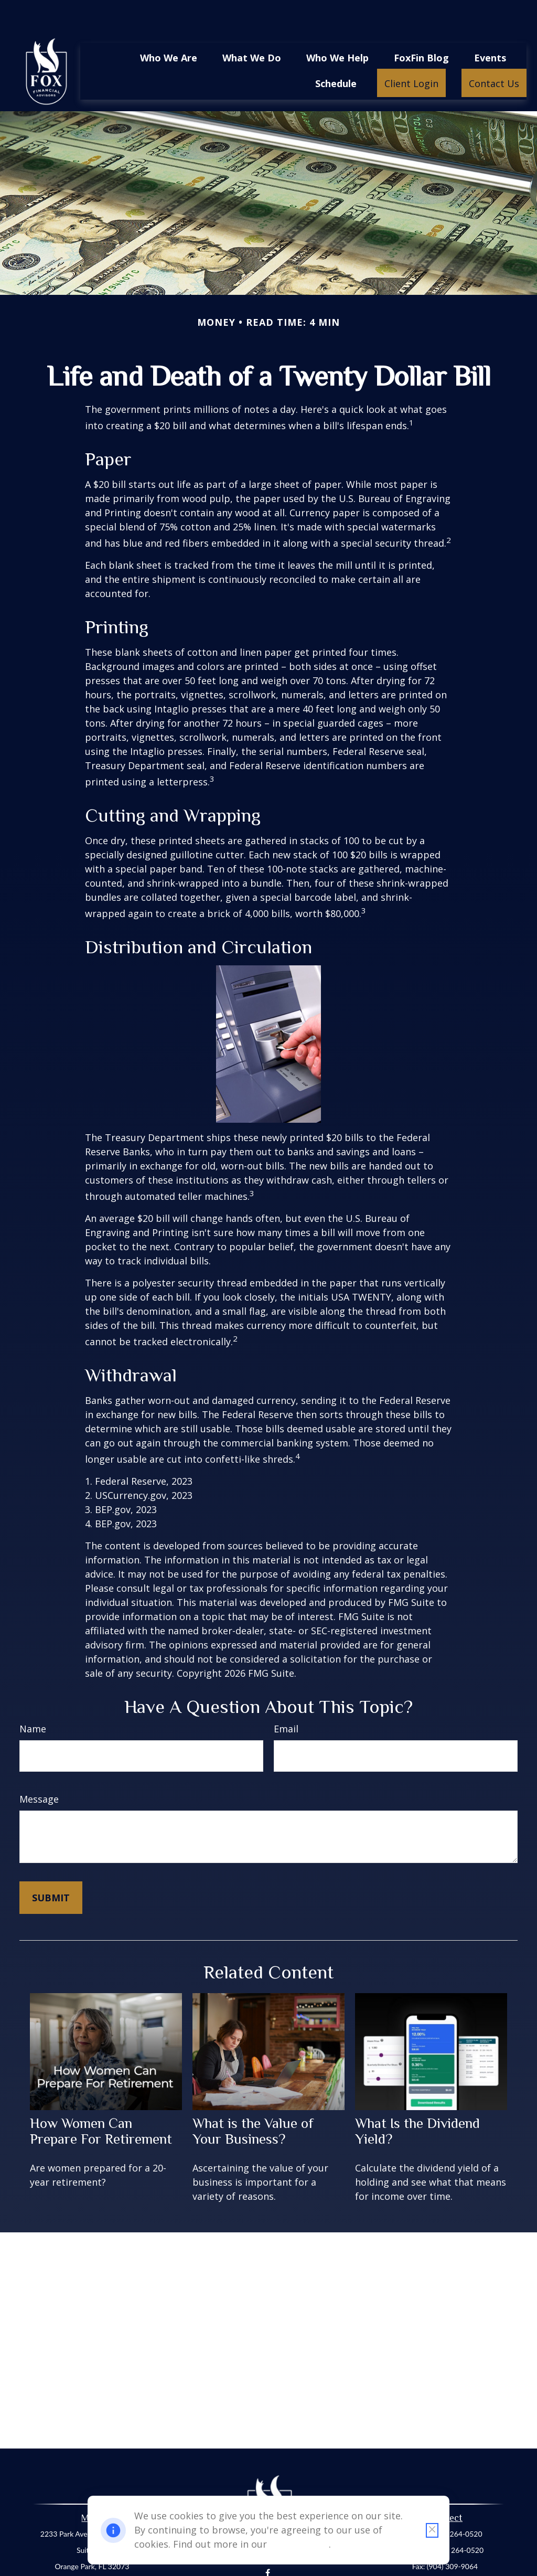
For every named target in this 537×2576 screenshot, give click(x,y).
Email (286, 1697)
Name (32, 1697)
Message (39, 1767)
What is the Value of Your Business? (253, 2099)
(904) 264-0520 (456, 2502)
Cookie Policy (299, 2544)
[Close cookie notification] (432, 2530)
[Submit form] (50, 1866)
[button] (168, 25)
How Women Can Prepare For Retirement (101, 2099)
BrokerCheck (370, 2568)
